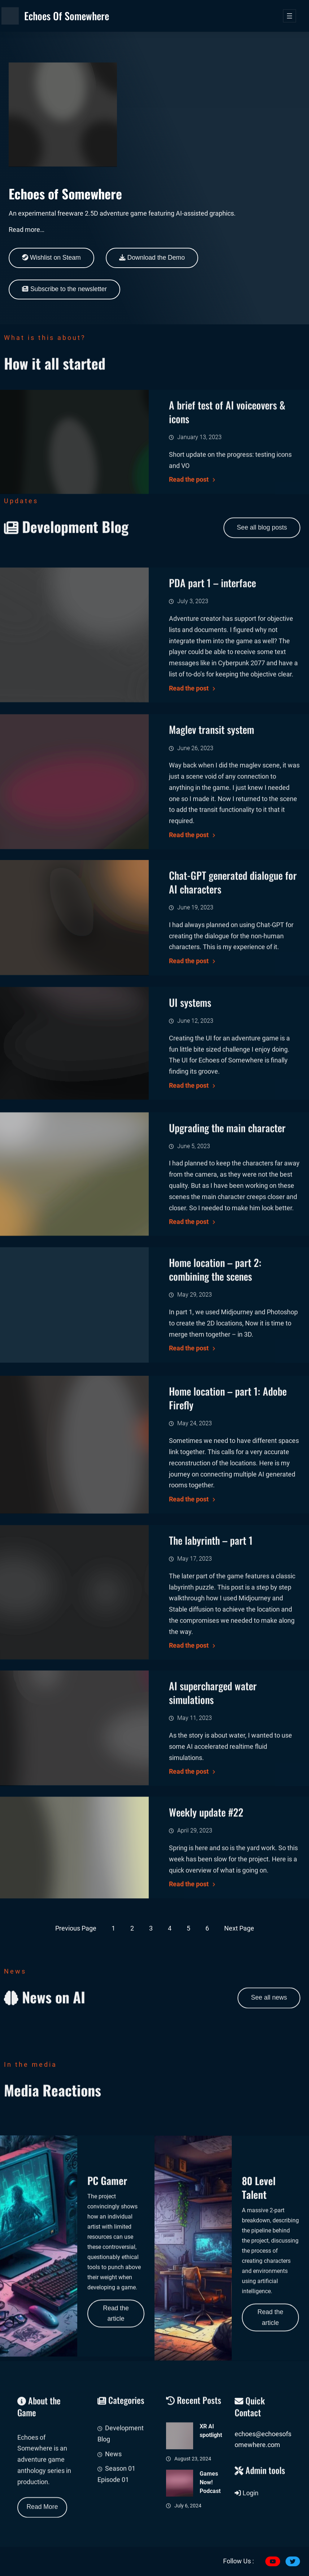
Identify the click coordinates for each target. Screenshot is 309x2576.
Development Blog (120, 2490)
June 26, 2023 (195, 862)
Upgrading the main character (227, 1233)
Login (246, 2522)
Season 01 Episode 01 (116, 2530)
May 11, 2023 (194, 1815)
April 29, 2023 (194, 1917)
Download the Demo (152, 257)
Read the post (189, 803)
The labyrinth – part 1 (211, 1655)
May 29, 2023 (194, 1392)
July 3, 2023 (192, 716)
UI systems (190, 1098)
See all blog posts (262, 545)
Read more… (26, 229)
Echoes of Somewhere (66, 15)
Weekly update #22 (206, 1899)
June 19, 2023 (195, 1005)
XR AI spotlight (211, 2506)
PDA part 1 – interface (212, 698)
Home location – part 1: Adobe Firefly (228, 1515)
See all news (269, 2015)
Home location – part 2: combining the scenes (215, 1367)
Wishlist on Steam (51, 257)
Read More (42, 2524)
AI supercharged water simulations (213, 1791)
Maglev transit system (211, 844)
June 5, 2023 (193, 1251)
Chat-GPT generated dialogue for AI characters (233, 980)
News (113, 2510)
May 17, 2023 (194, 1673)
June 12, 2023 (195, 1116)
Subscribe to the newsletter (64, 289)
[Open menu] (289, 15)
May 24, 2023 (194, 1539)
